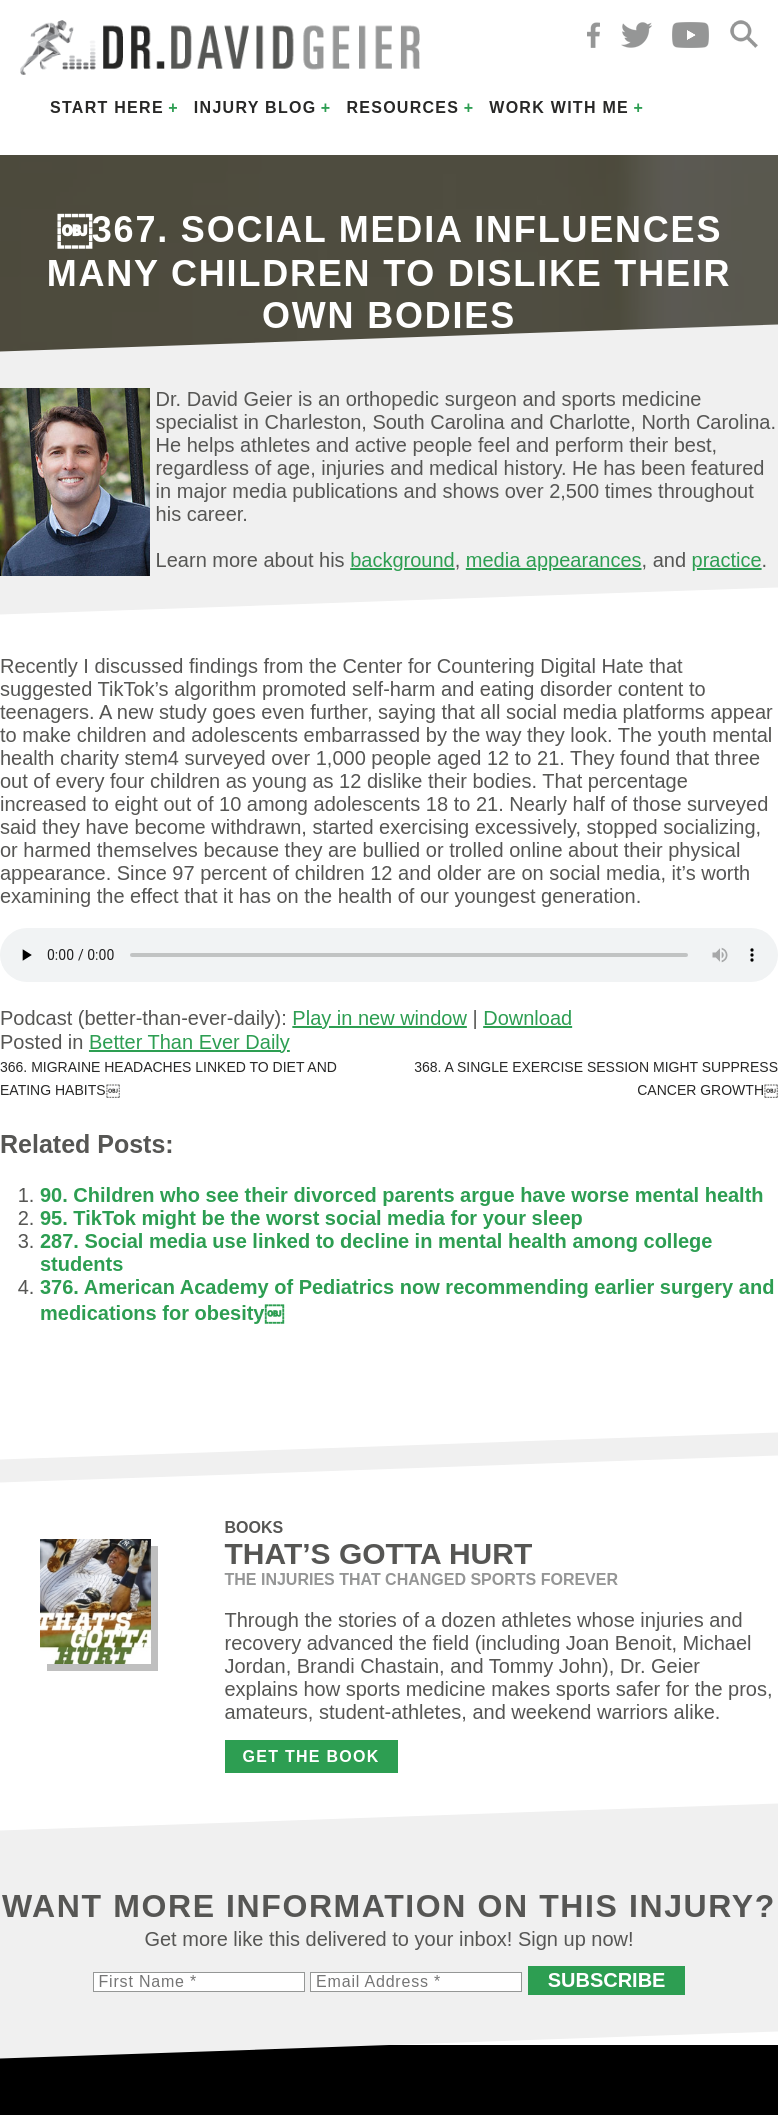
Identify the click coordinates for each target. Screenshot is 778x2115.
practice (727, 560)
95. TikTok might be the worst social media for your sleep (311, 1218)
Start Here (107, 107)
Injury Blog (255, 107)
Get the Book (311, 1756)
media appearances (554, 560)
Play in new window (379, 1018)
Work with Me (559, 107)
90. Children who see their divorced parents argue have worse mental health (402, 1195)
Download (527, 1018)
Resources (402, 107)
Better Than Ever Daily (189, 1042)
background (402, 560)
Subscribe (607, 1980)
